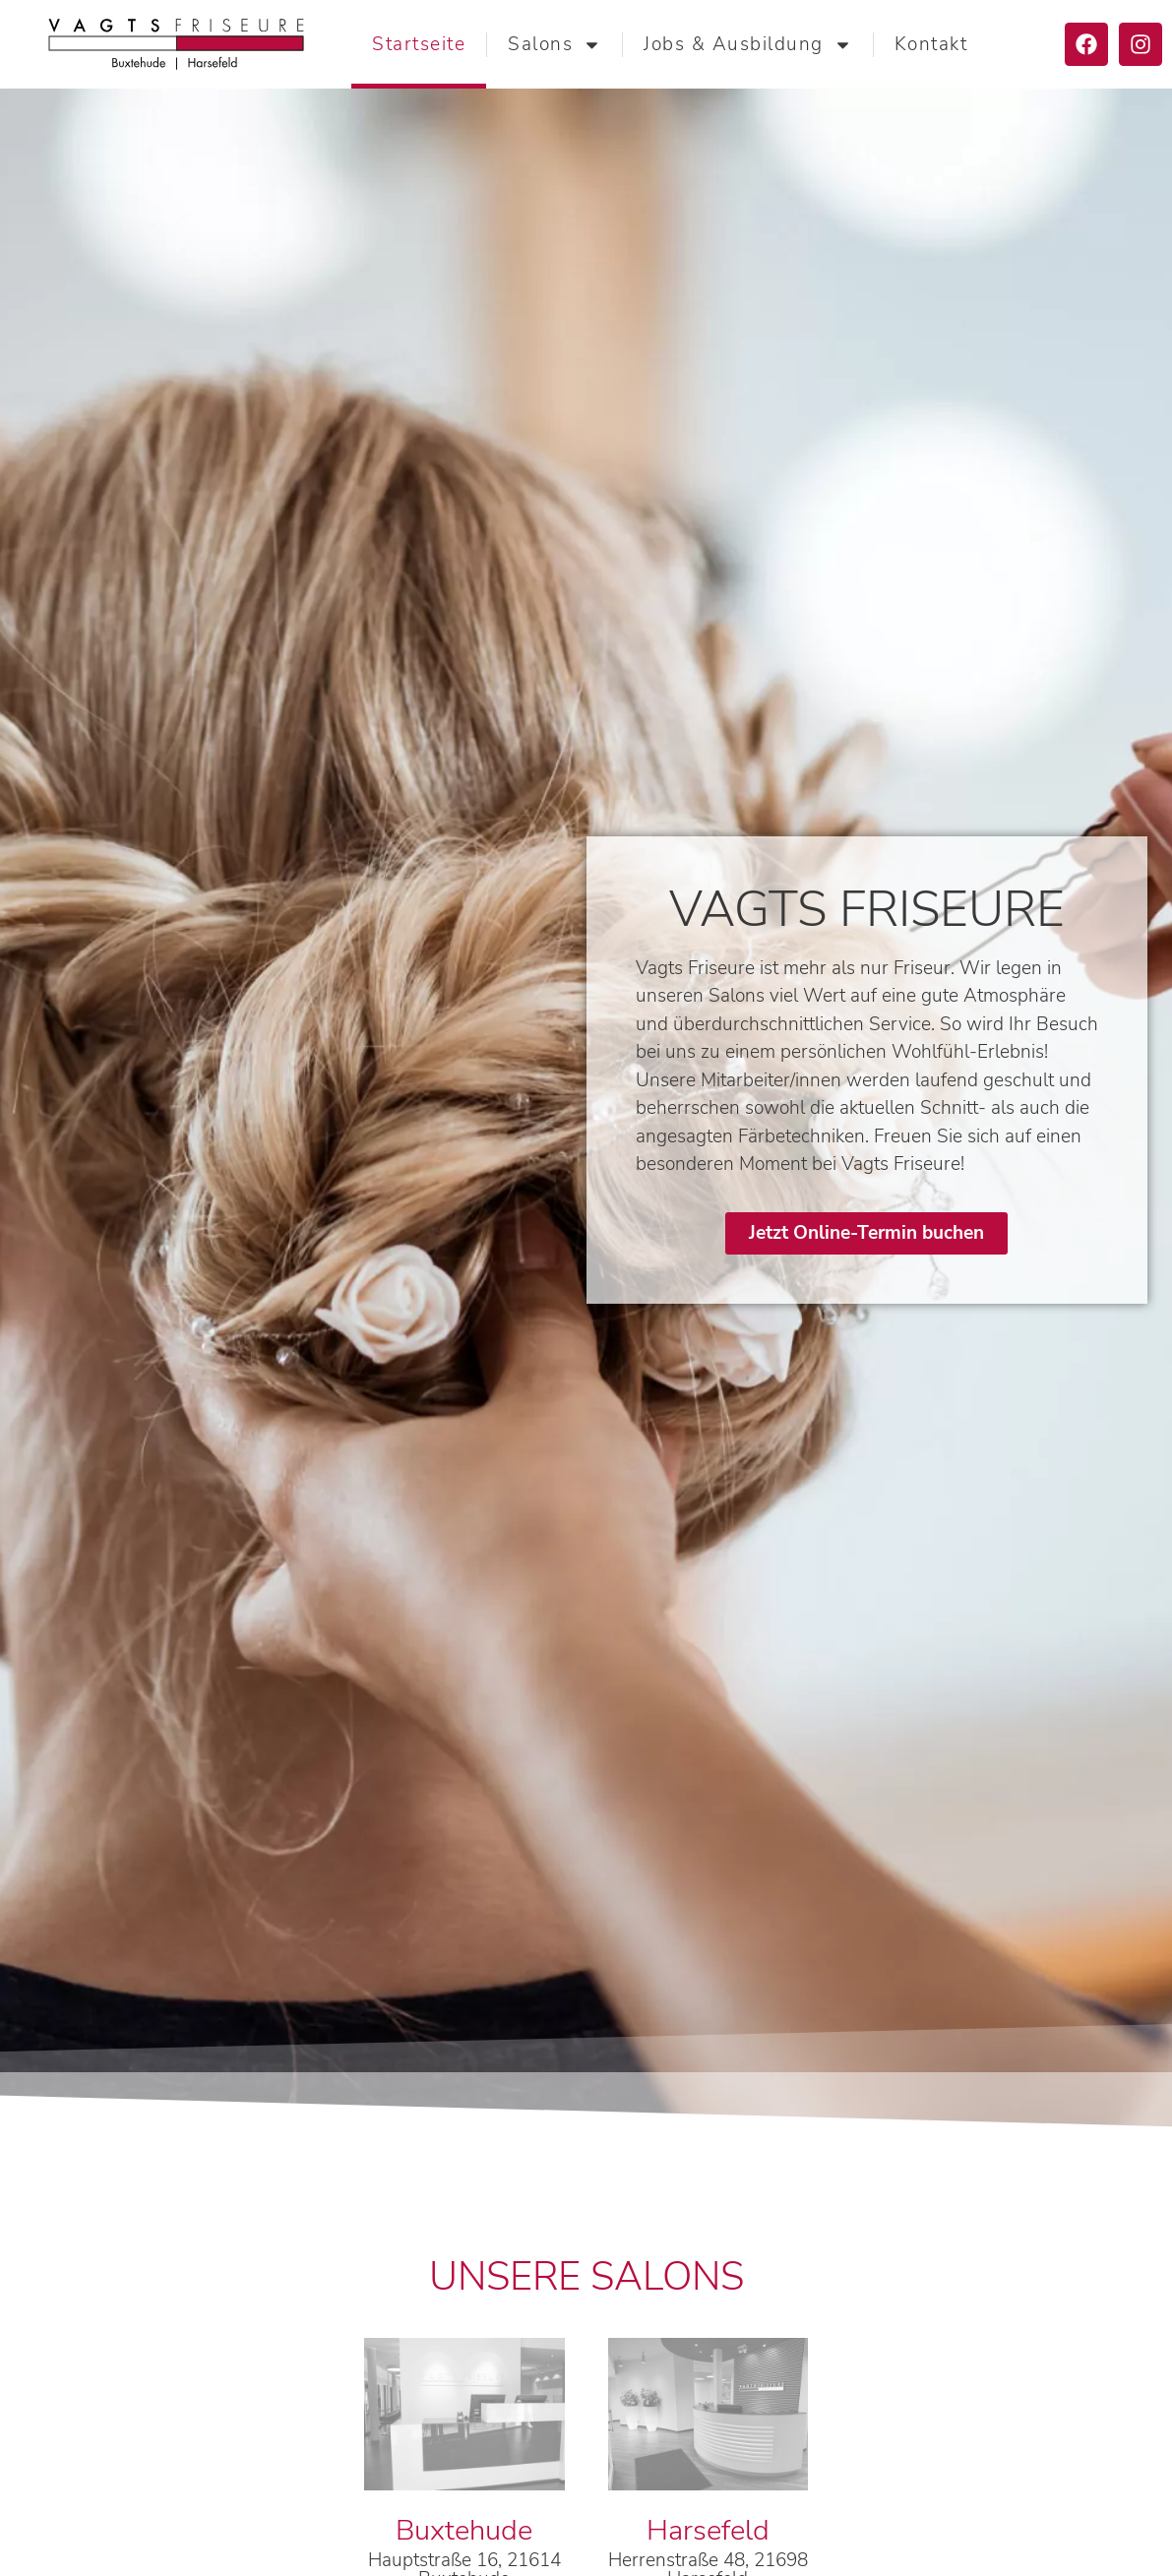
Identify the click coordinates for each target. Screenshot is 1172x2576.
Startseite (418, 44)
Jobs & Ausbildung (748, 45)
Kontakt (931, 44)
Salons (554, 45)
